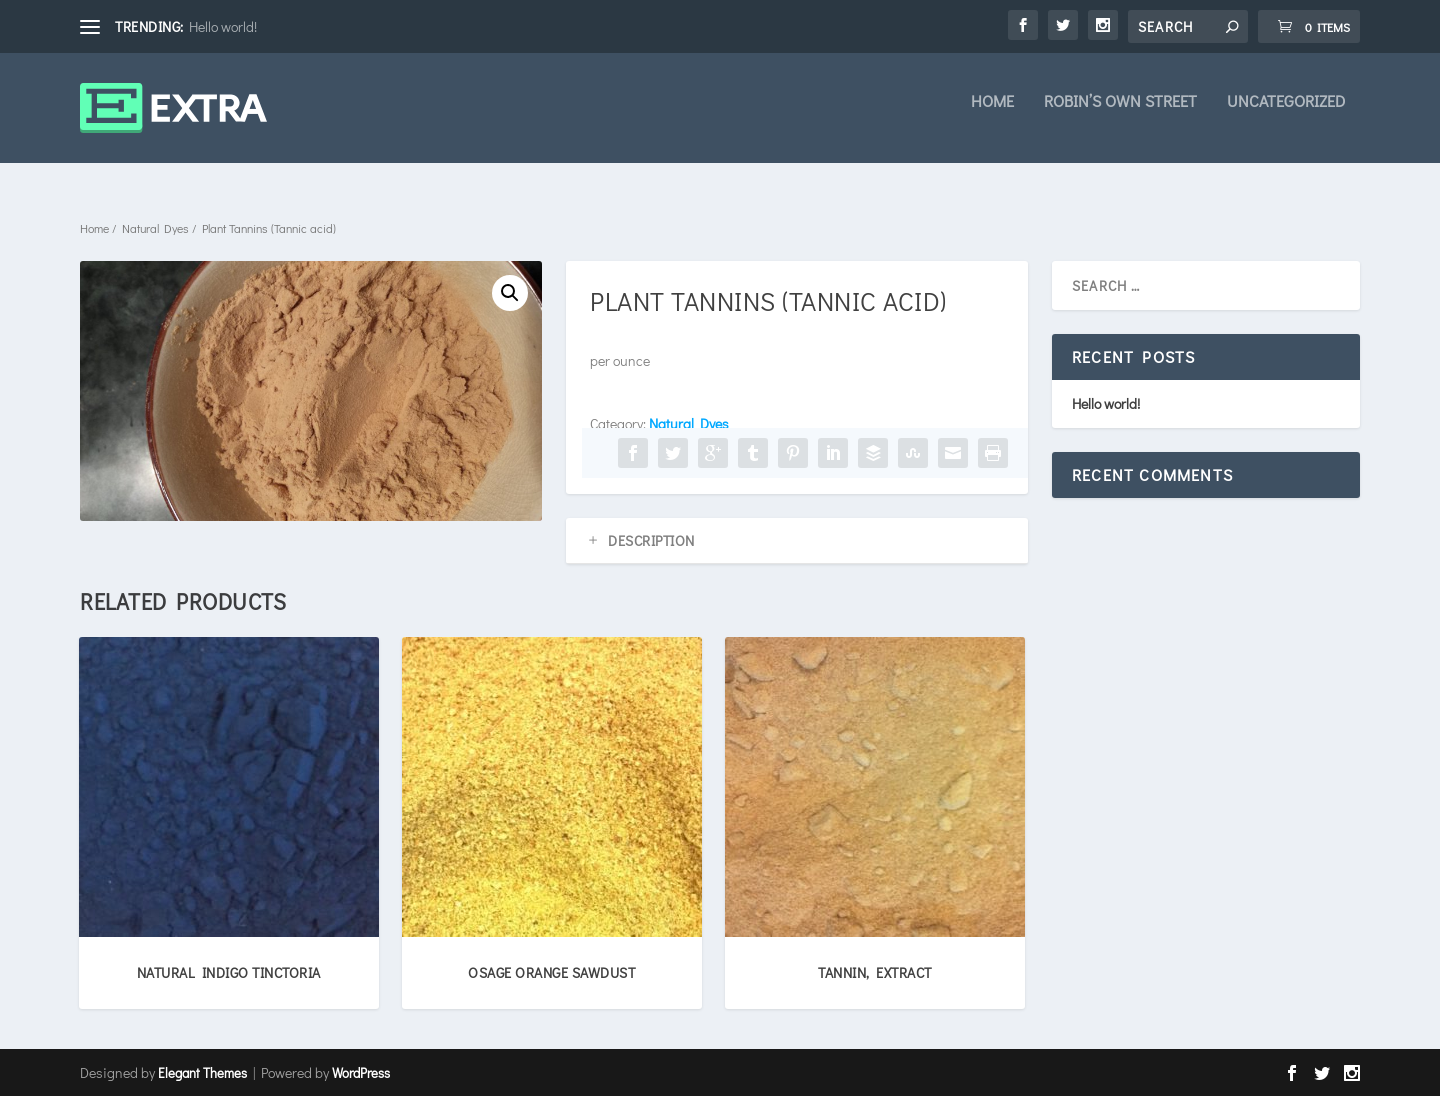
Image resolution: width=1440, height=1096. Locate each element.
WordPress (361, 1072)
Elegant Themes (202, 1072)
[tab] (797, 541)
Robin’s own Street (1120, 116)
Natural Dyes (155, 228)
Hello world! (223, 26)
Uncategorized (1286, 116)
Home (992, 116)
